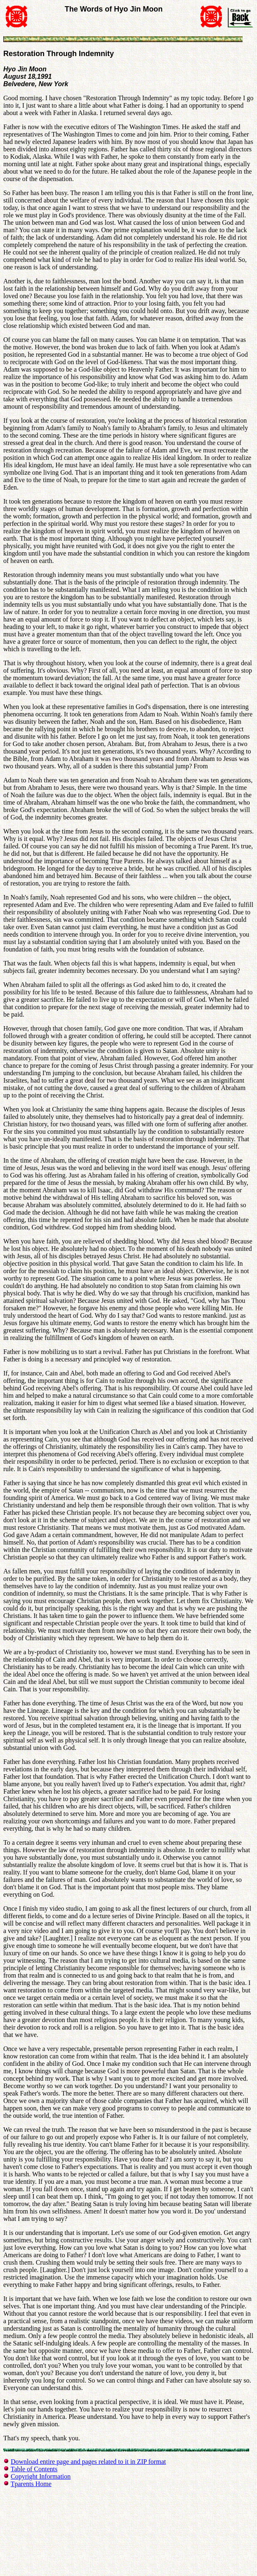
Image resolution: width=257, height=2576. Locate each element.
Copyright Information (41, 2476)
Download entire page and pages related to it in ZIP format (88, 2461)
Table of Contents (34, 2468)
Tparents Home (31, 2483)
